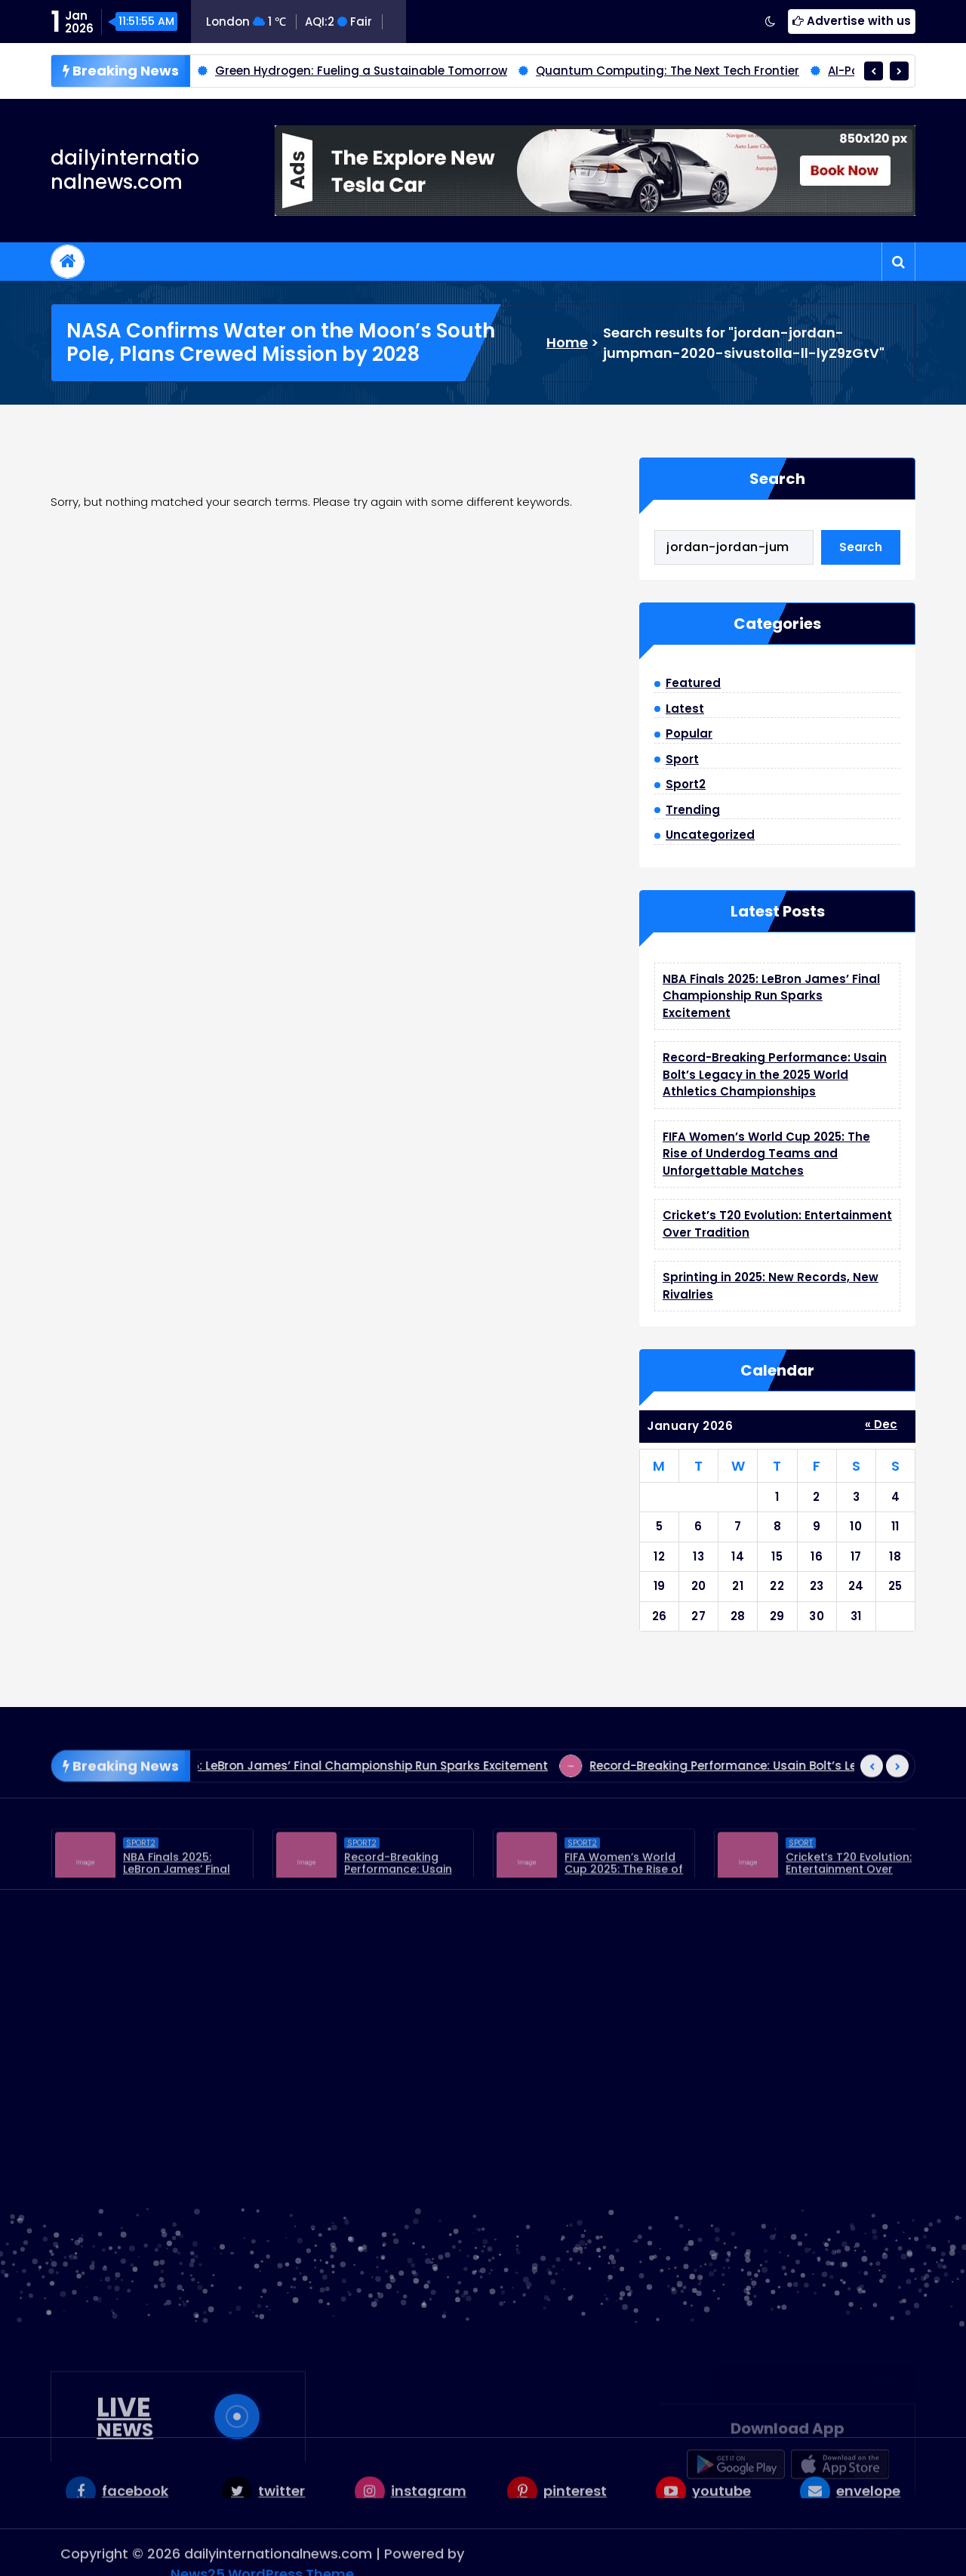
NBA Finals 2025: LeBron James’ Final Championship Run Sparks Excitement (771, 996)
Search (777, 478)
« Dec (881, 1424)
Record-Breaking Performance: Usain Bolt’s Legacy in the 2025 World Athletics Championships (775, 1074)
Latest (685, 708)
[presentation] (873, 72)
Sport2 (686, 784)
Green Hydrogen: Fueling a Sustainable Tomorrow (361, 72)
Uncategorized (710, 835)
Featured (693, 683)
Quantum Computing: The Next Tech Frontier (667, 72)
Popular (689, 733)
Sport (682, 759)
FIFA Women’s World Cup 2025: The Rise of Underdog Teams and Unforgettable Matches (766, 1154)
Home (567, 342)
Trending (693, 810)
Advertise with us (851, 21)
